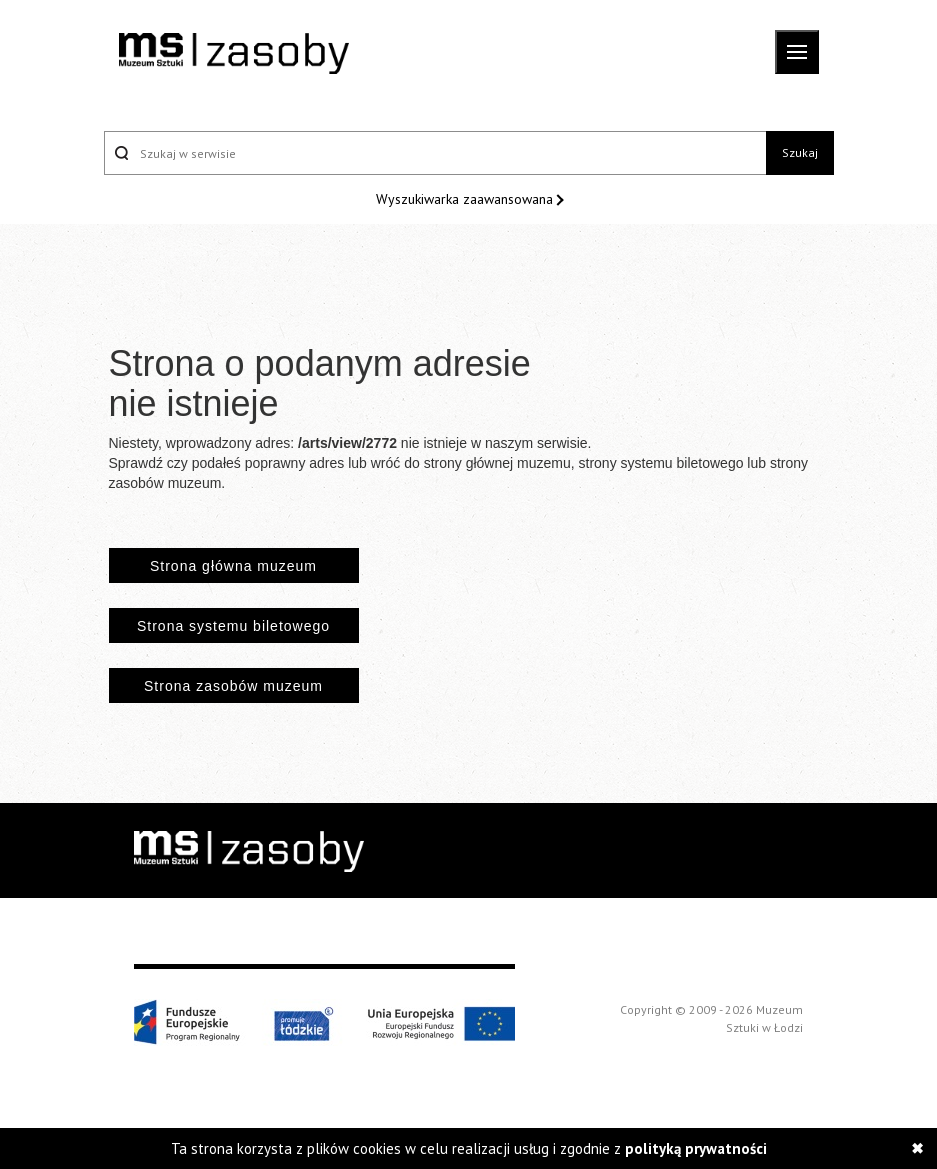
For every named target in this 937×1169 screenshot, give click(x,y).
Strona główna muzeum (233, 566)
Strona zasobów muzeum (233, 686)
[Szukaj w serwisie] (435, 153)
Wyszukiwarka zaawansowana (466, 199)
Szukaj (800, 152)
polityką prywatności (696, 1148)
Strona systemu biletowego (233, 626)
